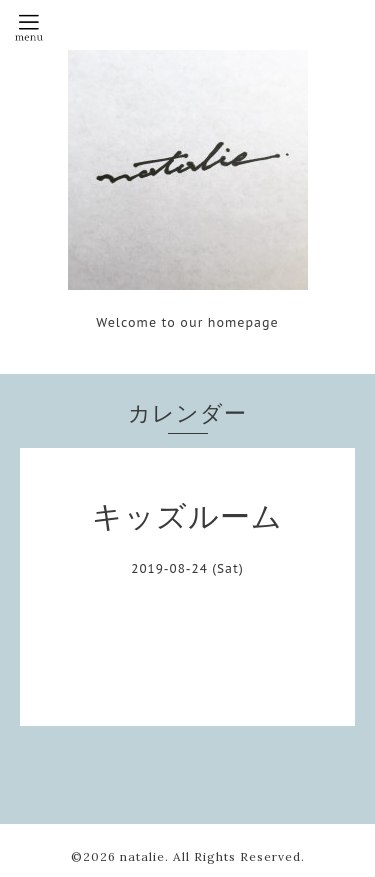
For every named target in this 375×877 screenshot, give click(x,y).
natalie (142, 856)
